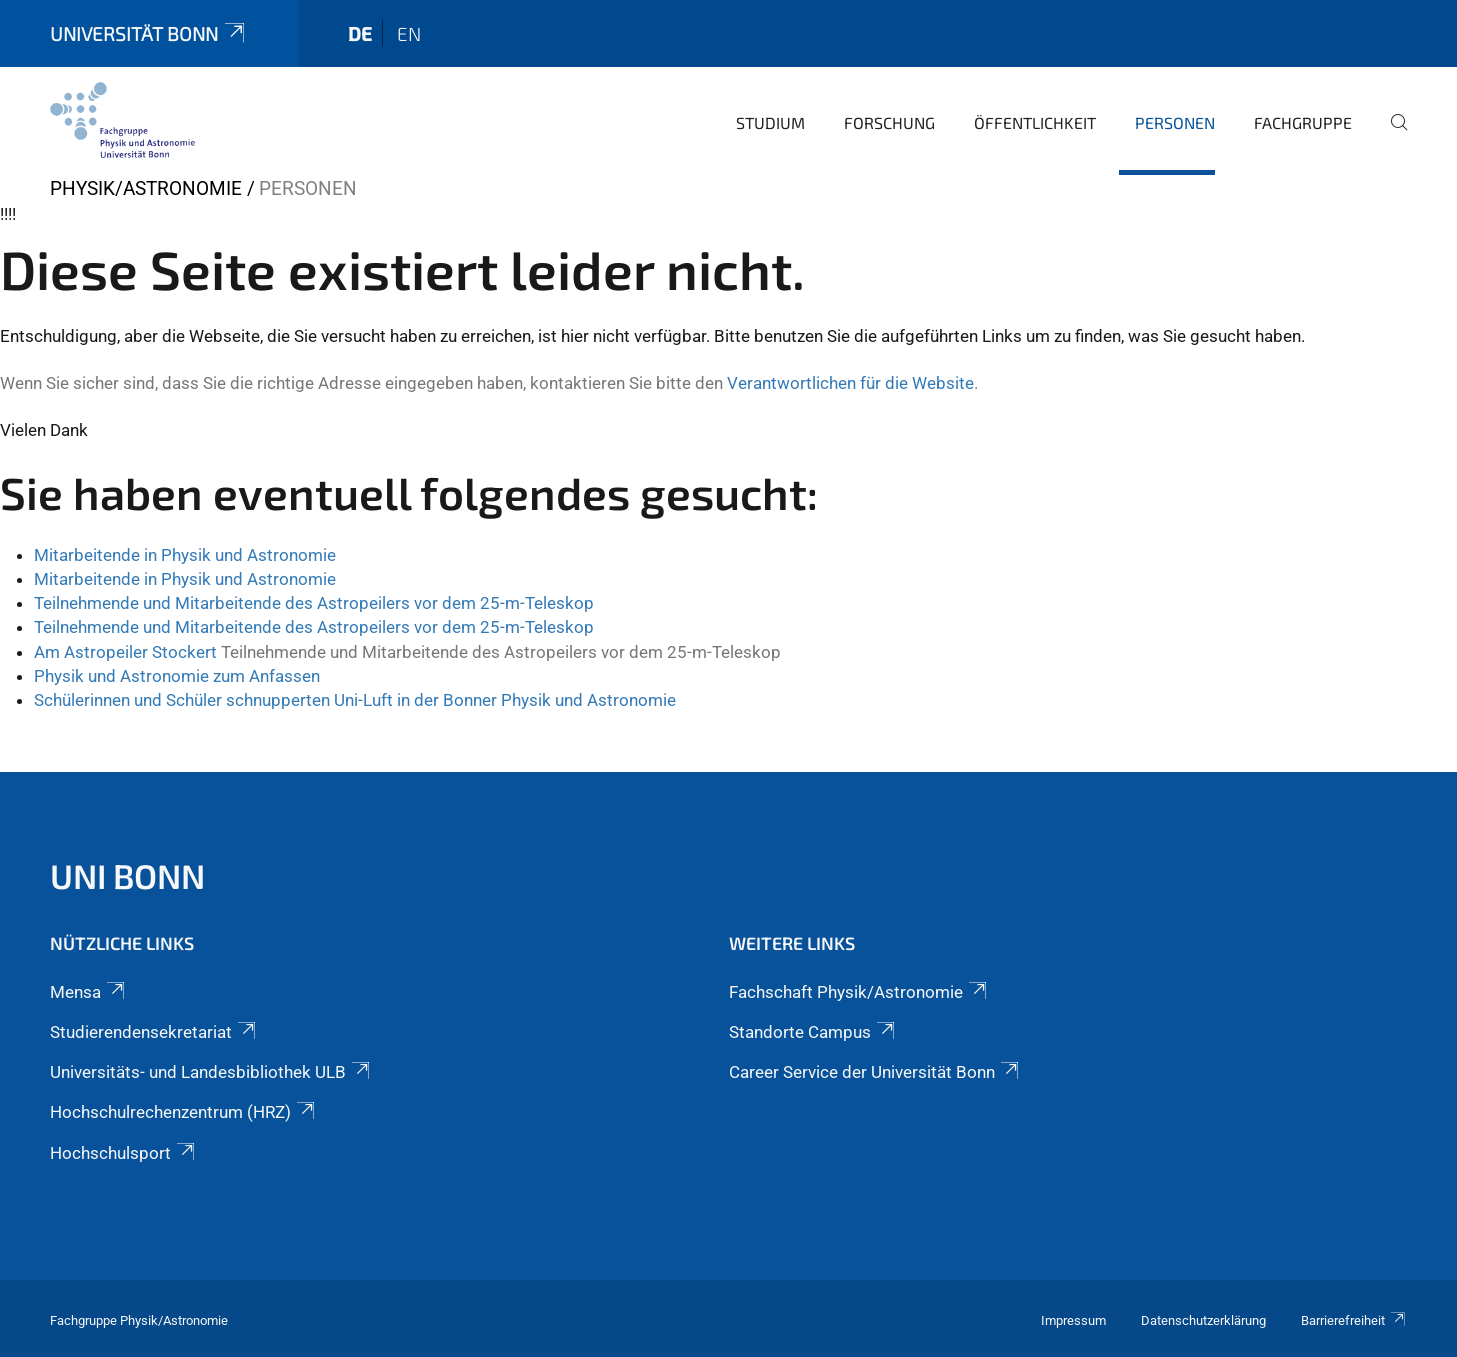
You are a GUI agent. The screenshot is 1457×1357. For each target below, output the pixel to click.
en (409, 33)
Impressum (1073, 1320)
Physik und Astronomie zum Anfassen (177, 676)
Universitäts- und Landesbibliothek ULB (211, 1072)
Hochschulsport (124, 1153)
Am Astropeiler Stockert (125, 652)
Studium (770, 122)
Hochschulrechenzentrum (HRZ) (184, 1112)
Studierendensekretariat (154, 1032)
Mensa (89, 992)
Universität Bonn (149, 33)
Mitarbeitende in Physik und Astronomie (185, 555)
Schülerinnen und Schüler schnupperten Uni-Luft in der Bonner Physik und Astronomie (355, 700)
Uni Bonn (127, 875)
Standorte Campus (813, 1032)
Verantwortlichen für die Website (850, 383)
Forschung (889, 122)
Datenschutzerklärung (1203, 1320)
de (360, 33)
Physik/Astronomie (146, 188)
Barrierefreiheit (1354, 1320)
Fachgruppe (1303, 122)
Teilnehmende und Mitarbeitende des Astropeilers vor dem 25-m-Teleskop (314, 603)
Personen (1175, 122)
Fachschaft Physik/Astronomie (859, 992)
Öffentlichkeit (1035, 122)
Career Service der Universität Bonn (875, 1072)
